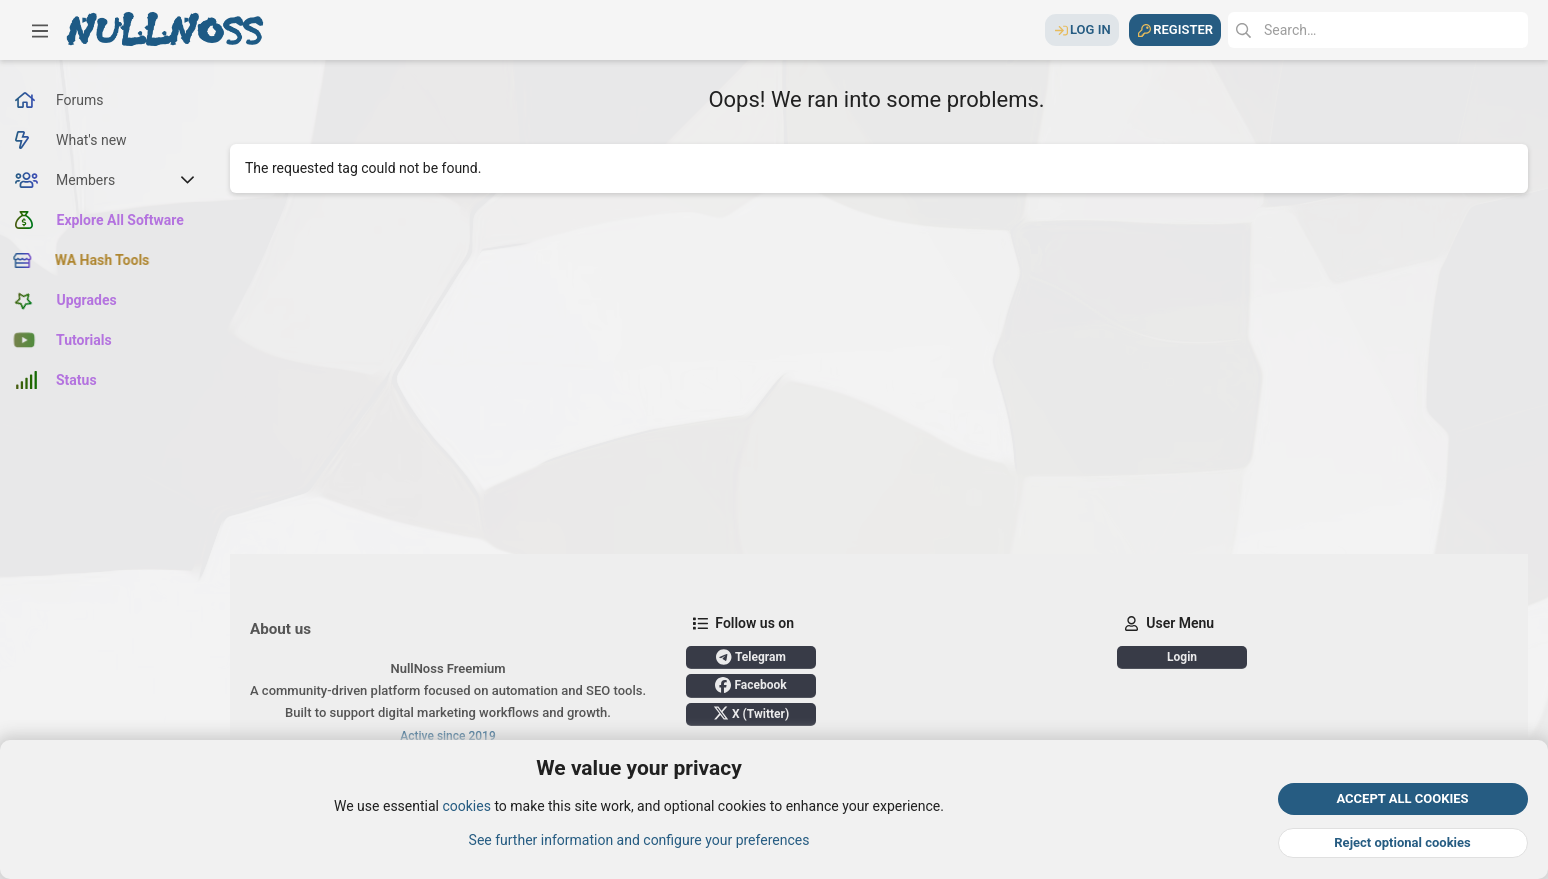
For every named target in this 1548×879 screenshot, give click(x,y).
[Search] (1378, 30)
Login (1182, 657)
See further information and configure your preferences (639, 840)
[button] (40, 30)
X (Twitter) (751, 713)
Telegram (751, 657)
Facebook (750, 685)
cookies (466, 807)
